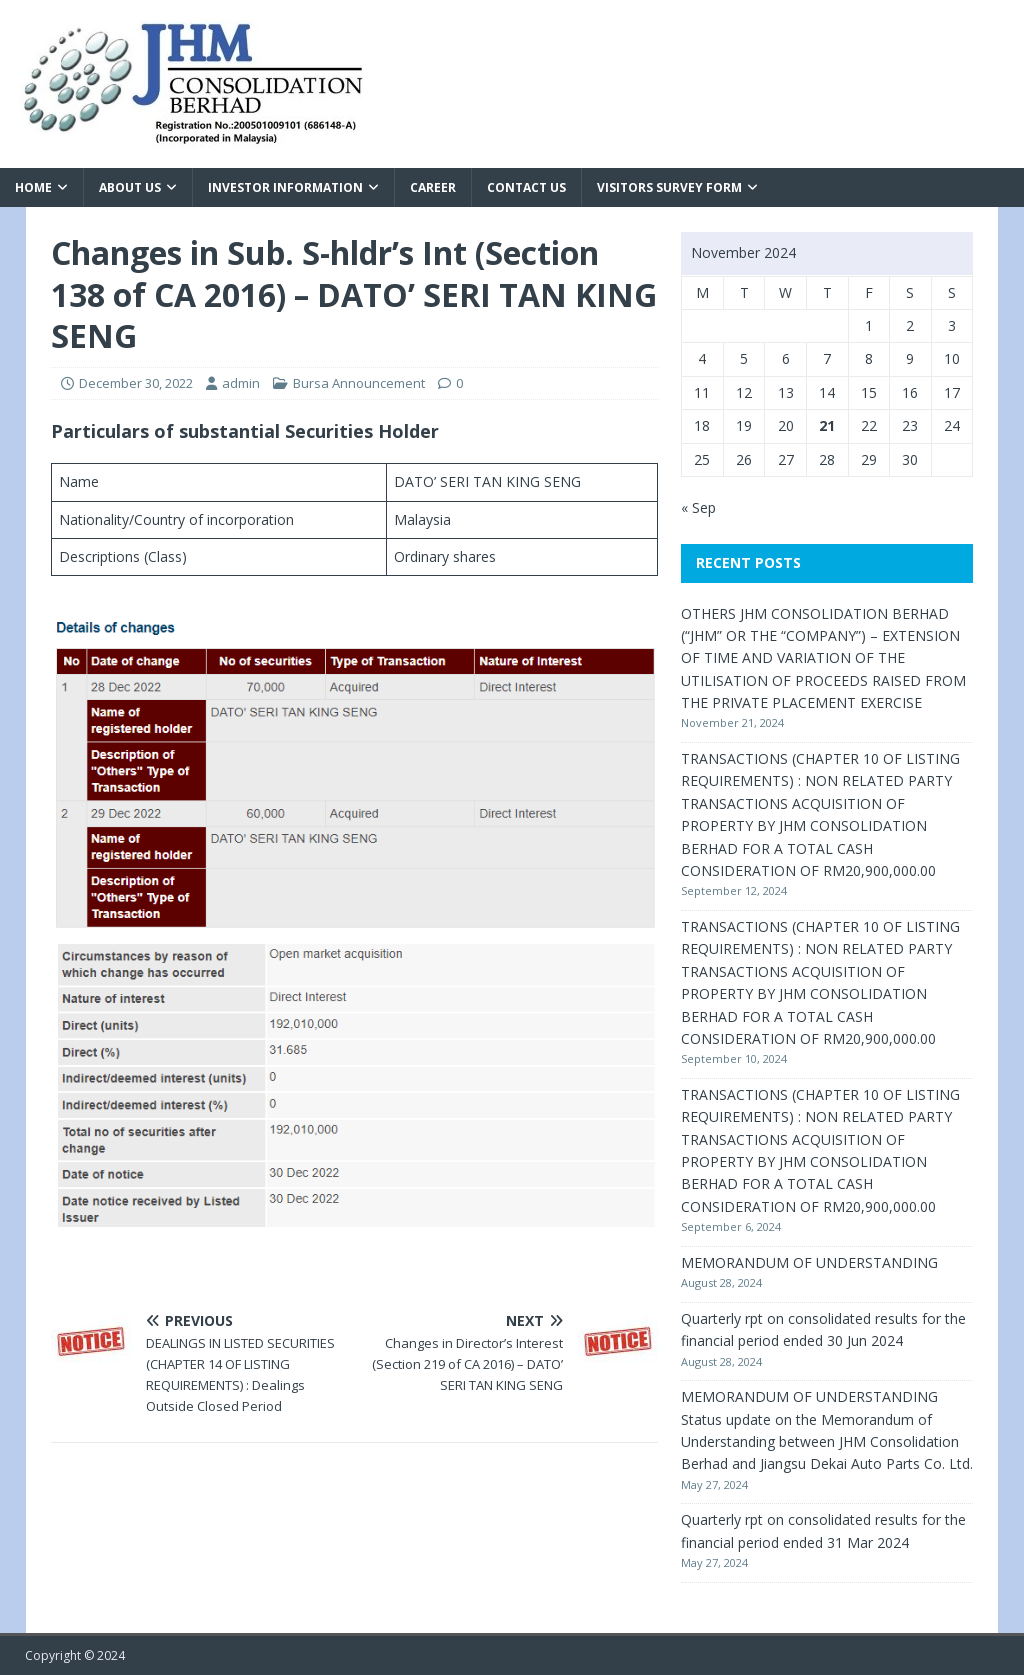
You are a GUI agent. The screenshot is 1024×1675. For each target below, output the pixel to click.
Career (433, 187)
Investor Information (285, 187)
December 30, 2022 (136, 383)
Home (33, 187)
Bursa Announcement (359, 383)
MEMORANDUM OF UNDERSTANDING (809, 1262)
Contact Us (526, 187)
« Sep (698, 507)
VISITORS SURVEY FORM (669, 187)
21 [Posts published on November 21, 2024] (827, 425)
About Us (130, 187)
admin (241, 383)
